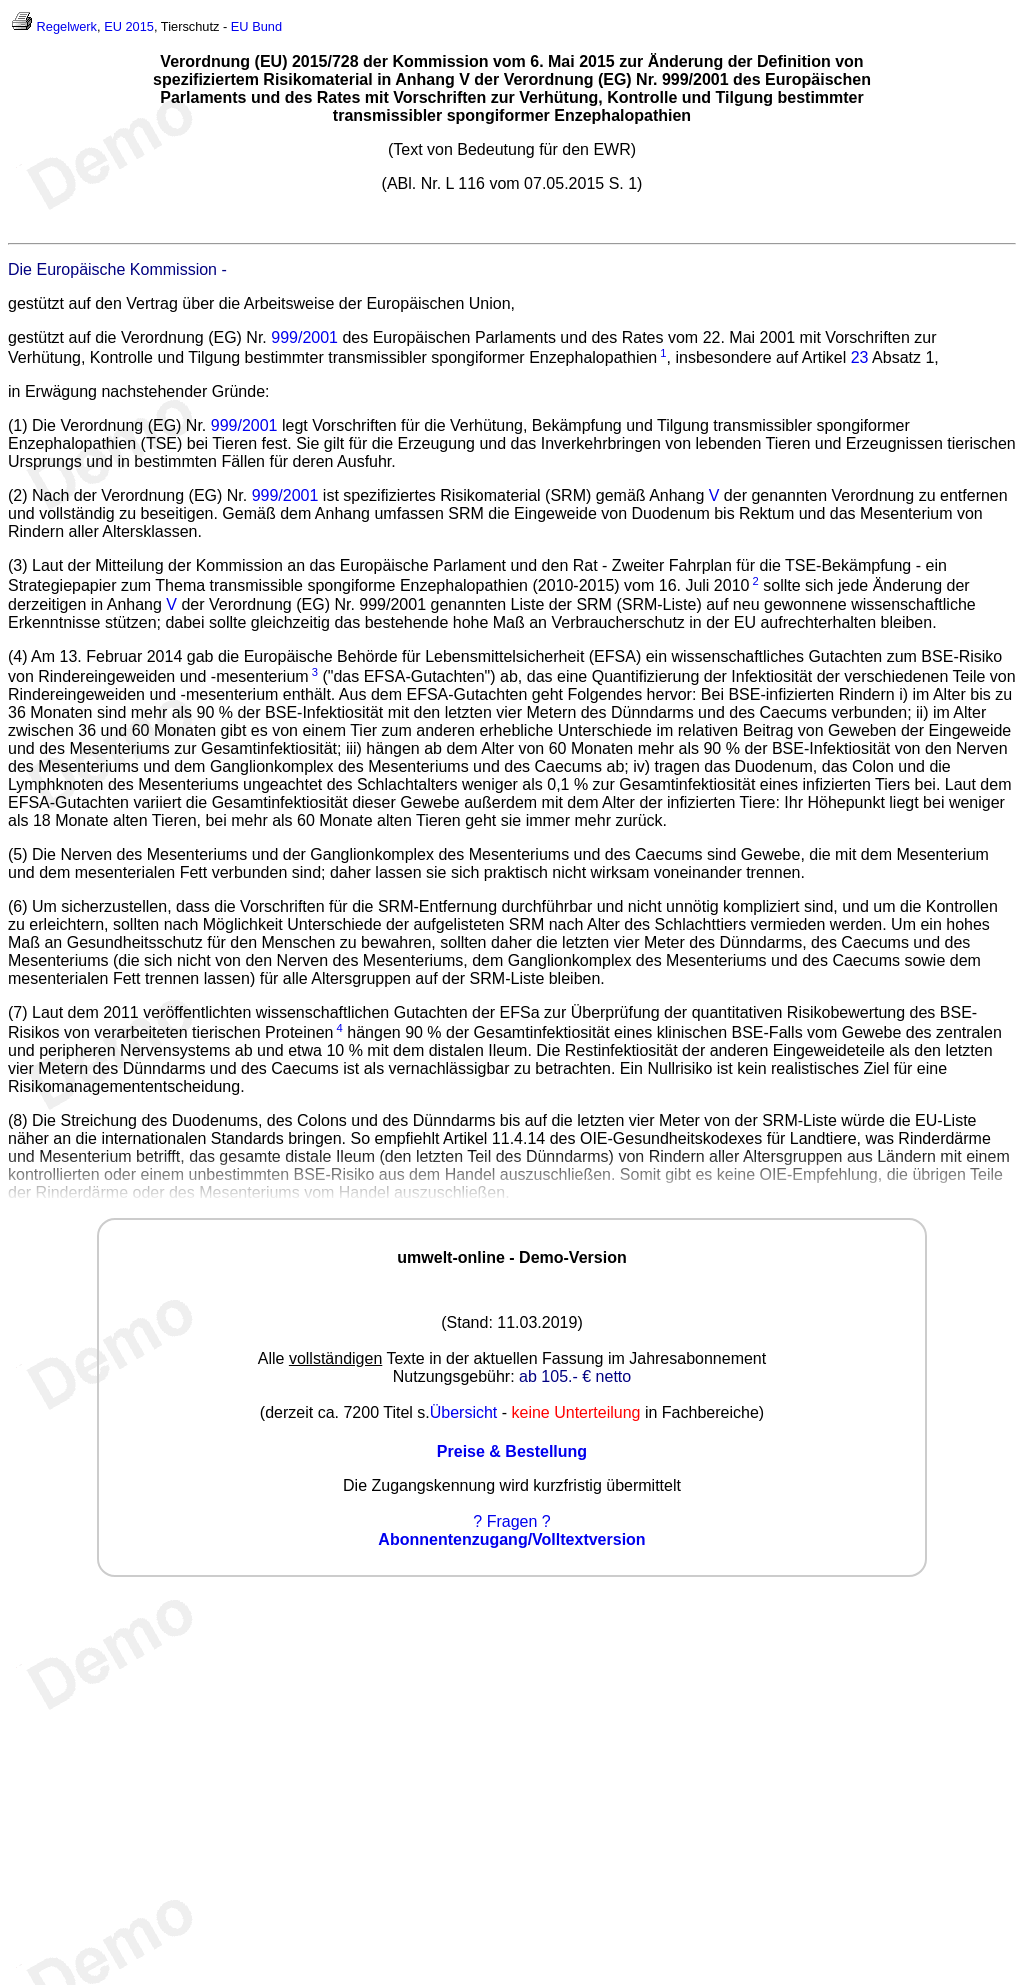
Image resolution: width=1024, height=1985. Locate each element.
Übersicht (464, 1412)
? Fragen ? (511, 1521)
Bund (267, 26)
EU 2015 (129, 26)
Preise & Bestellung (512, 1451)
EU (240, 26)
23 (860, 357)
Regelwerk (67, 26)
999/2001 (304, 337)
